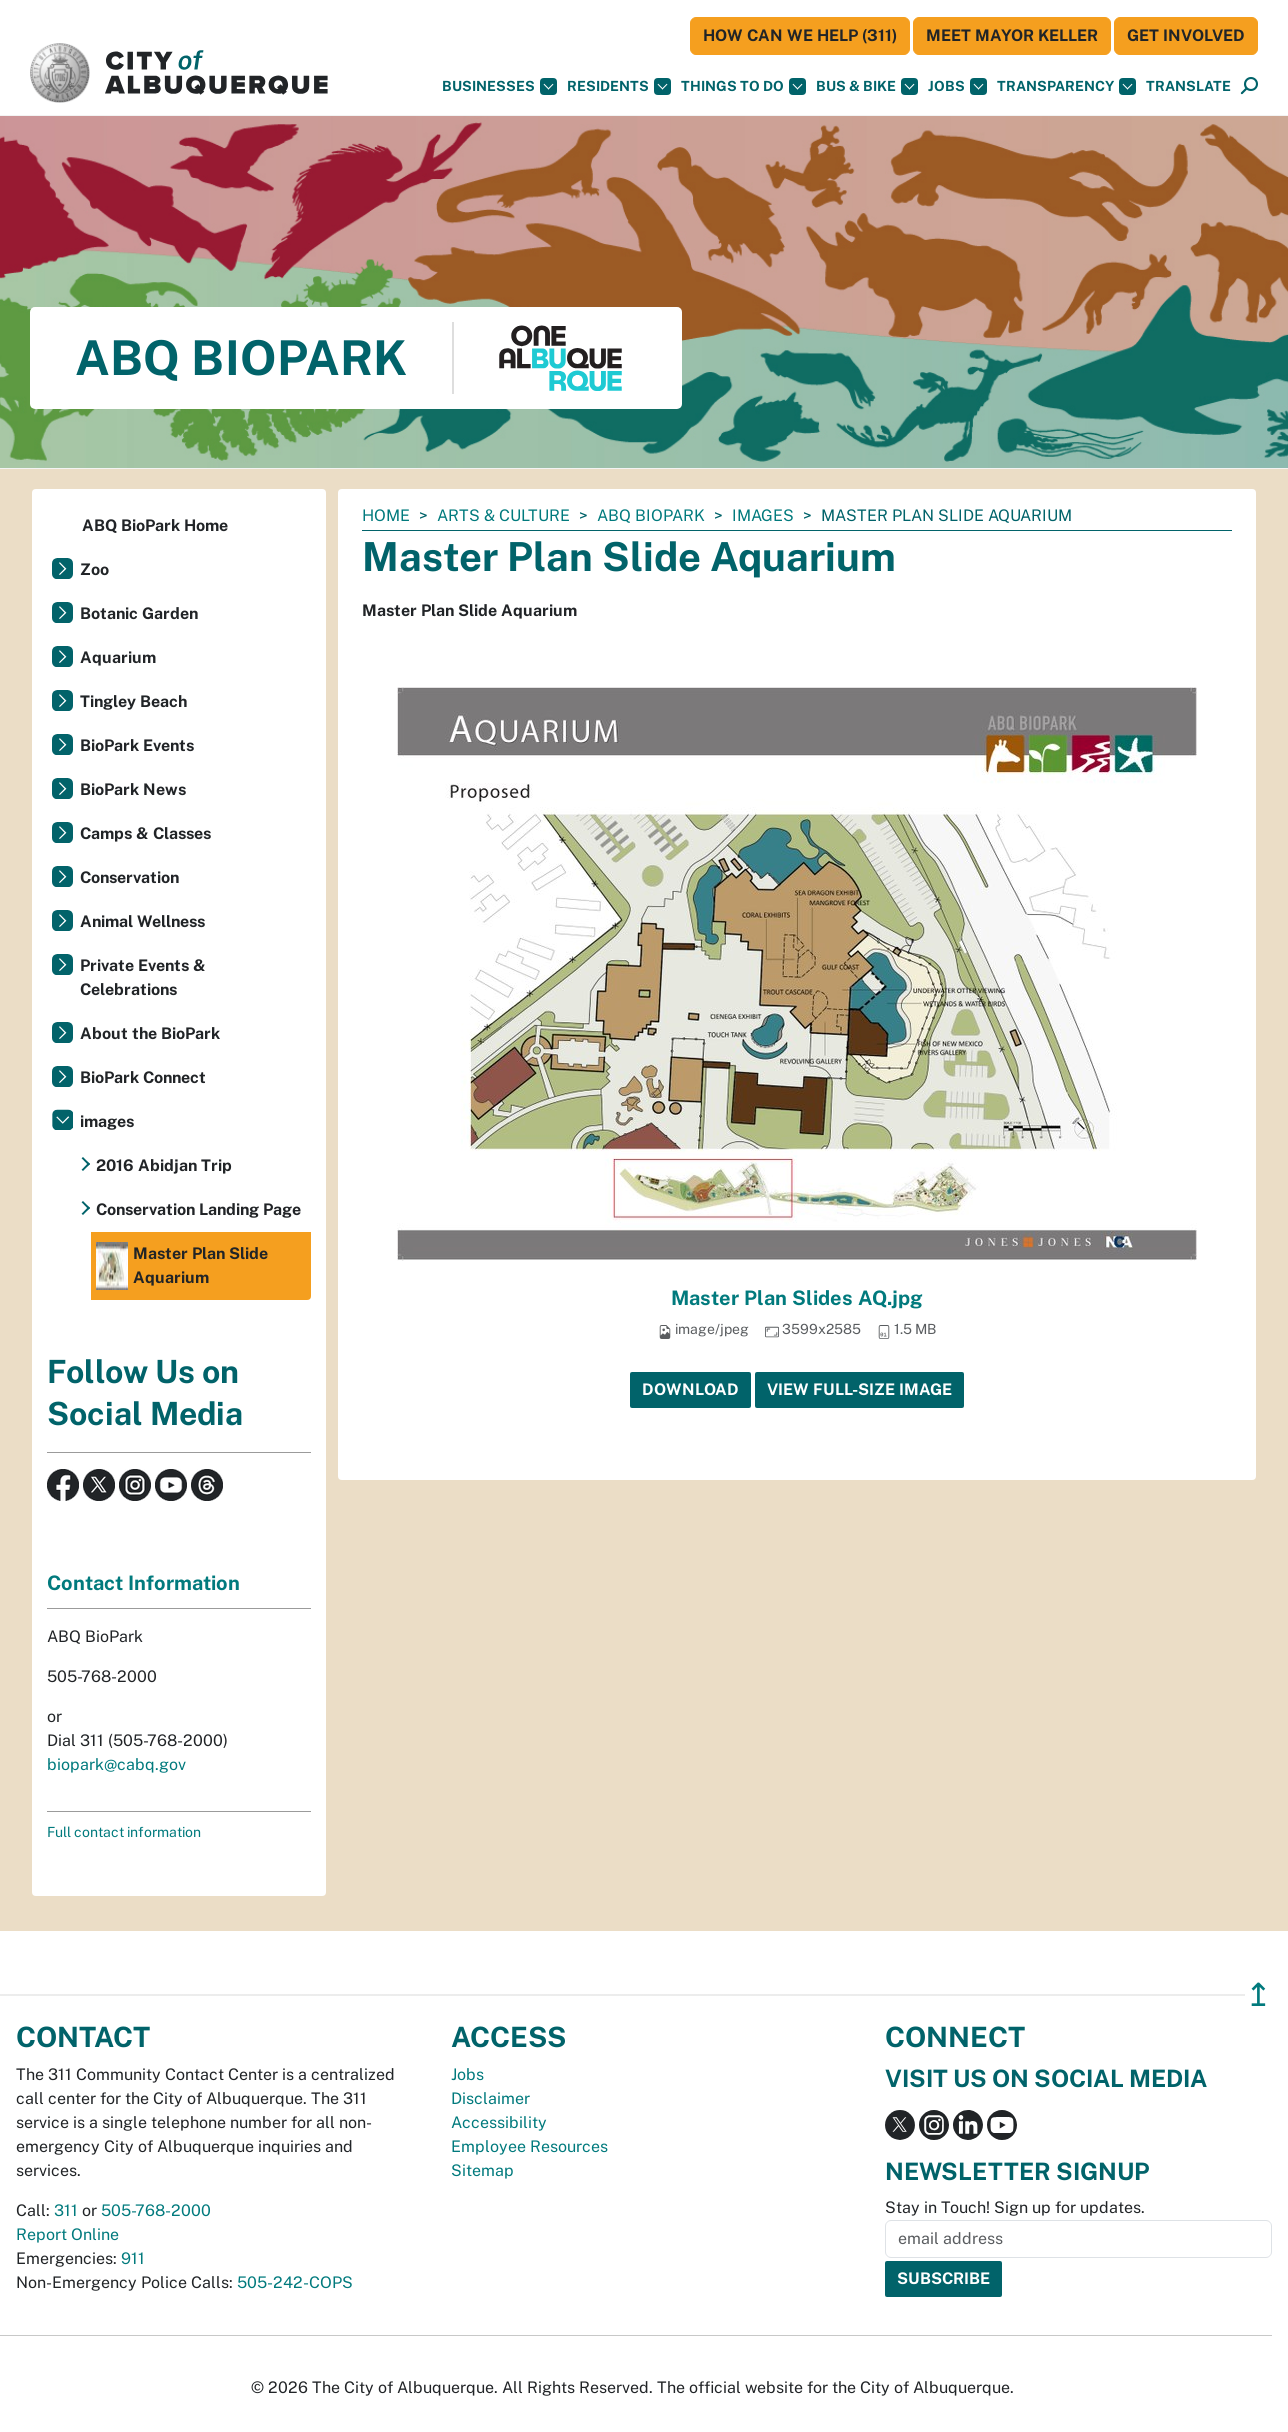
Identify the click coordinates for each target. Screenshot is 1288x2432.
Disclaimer (490, 2098)
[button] (1188, 86)
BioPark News (133, 789)
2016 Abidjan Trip (164, 1165)
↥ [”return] (1258, 1994)
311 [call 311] (66, 2210)
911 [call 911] (133, 2258)
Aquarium (118, 657)
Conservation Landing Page (198, 1209)
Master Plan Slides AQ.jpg (797, 1298)
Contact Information (143, 1583)
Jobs (957, 86)
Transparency (1066, 86)
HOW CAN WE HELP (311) (800, 35)
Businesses (499, 86)
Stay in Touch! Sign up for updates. (1015, 2207)
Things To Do (743, 86)
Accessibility (499, 2122)
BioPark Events (137, 745)
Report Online (67, 2234)
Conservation (129, 877)
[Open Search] (1249, 86)
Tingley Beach (133, 701)
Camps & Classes (145, 833)
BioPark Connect (143, 1077)
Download (690, 1389)
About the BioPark (150, 1033)
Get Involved (1186, 35)
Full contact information (124, 1832)
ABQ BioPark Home (155, 525)
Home (386, 515)
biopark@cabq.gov (116, 1764)
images (763, 515)
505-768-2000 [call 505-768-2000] (156, 2210)
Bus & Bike (867, 86)
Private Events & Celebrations (143, 977)
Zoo (94, 569)
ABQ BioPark (651, 515)
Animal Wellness (142, 921)
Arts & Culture (503, 515)
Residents (619, 86)
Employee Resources (529, 2146)
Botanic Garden (139, 613)
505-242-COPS (295, 2282)
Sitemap (482, 2170)
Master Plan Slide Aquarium (182, 1266)
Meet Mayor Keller (1012, 35)
